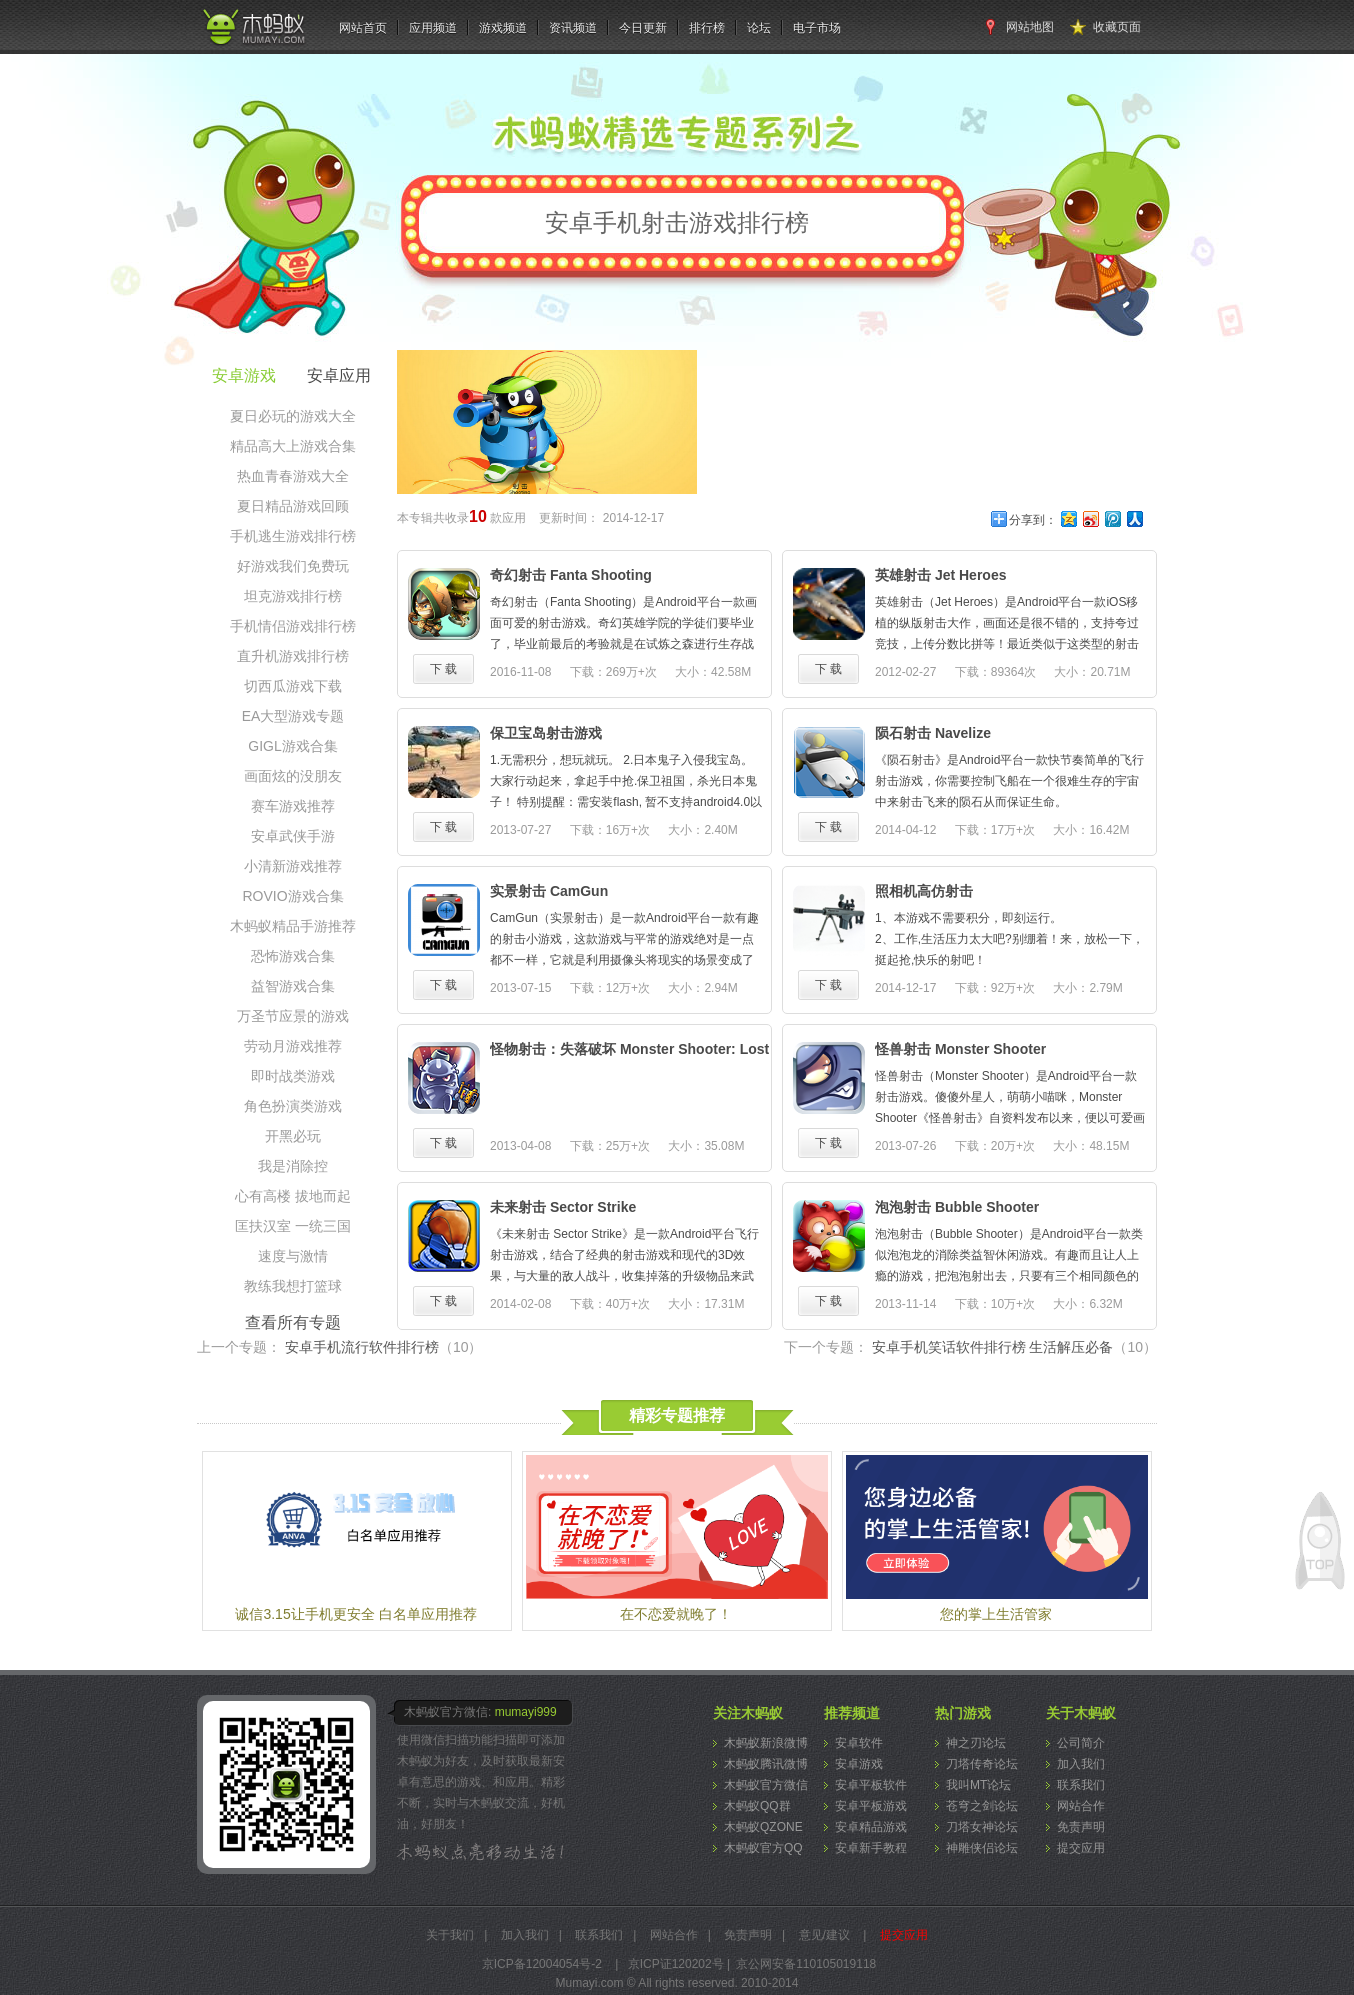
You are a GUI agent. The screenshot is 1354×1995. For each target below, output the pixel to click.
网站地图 (1030, 27)
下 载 (443, 669)
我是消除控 (293, 1166)
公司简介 (1081, 1743)
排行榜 (707, 28)
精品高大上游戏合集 (293, 446)
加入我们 (1081, 1764)
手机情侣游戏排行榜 (293, 626)
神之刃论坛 (976, 1743)
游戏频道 (503, 28)
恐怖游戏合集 (293, 956)
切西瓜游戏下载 (293, 686)
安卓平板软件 (871, 1785)
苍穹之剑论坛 (982, 1806)
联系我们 (1081, 1785)
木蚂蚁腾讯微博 (766, 1764)
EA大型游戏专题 (293, 716)
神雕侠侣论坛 (982, 1848)
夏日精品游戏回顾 (293, 506)
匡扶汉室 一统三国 (293, 1226)
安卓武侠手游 (293, 836)
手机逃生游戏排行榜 (293, 536)
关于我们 (450, 1935)
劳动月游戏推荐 (293, 1046)
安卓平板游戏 (871, 1806)
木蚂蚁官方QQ (763, 1848)
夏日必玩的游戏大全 (293, 416)
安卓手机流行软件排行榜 (384, 1347)
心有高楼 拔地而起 (293, 1196)
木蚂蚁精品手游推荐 (293, 926)
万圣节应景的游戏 (293, 1016)
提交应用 (1081, 1848)
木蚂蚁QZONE (763, 1827)
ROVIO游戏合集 (292, 896)
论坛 (759, 28)
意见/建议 (824, 1935)
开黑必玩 (293, 1136)
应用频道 (433, 28)
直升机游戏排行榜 (293, 656)
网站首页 (363, 28)
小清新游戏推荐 (293, 866)
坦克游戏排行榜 (293, 596)
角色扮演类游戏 (293, 1106)
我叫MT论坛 (978, 1785)
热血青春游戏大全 (293, 476)
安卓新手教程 (871, 1848)
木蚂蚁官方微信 (766, 1785)
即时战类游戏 (293, 1076)
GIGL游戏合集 (292, 746)
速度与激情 (293, 1256)
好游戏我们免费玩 (293, 566)
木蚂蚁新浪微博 (766, 1743)
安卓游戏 (859, 1764)
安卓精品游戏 (871, 1827)
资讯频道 (573, 28)
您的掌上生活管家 (996, 1614)
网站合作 (1081, 1806)
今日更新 (643, 28)
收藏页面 (1117, 27)
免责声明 (1081, 1827)
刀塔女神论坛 (982, 1827)
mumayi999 (526, 1712)
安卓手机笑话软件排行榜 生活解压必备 (1014, 1347)
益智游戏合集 (293, 986)
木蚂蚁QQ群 (757, 1806)
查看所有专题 (293, 1322)
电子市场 (817, 28)
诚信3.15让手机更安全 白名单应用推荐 (355, 1614)
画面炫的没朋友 (293, 776)
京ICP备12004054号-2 (542, 1964)
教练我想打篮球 (293, 1286)
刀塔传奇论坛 (982, 1764)
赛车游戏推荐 (293, 806)
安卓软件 (859, 1743)
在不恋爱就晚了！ (676, 1614)
